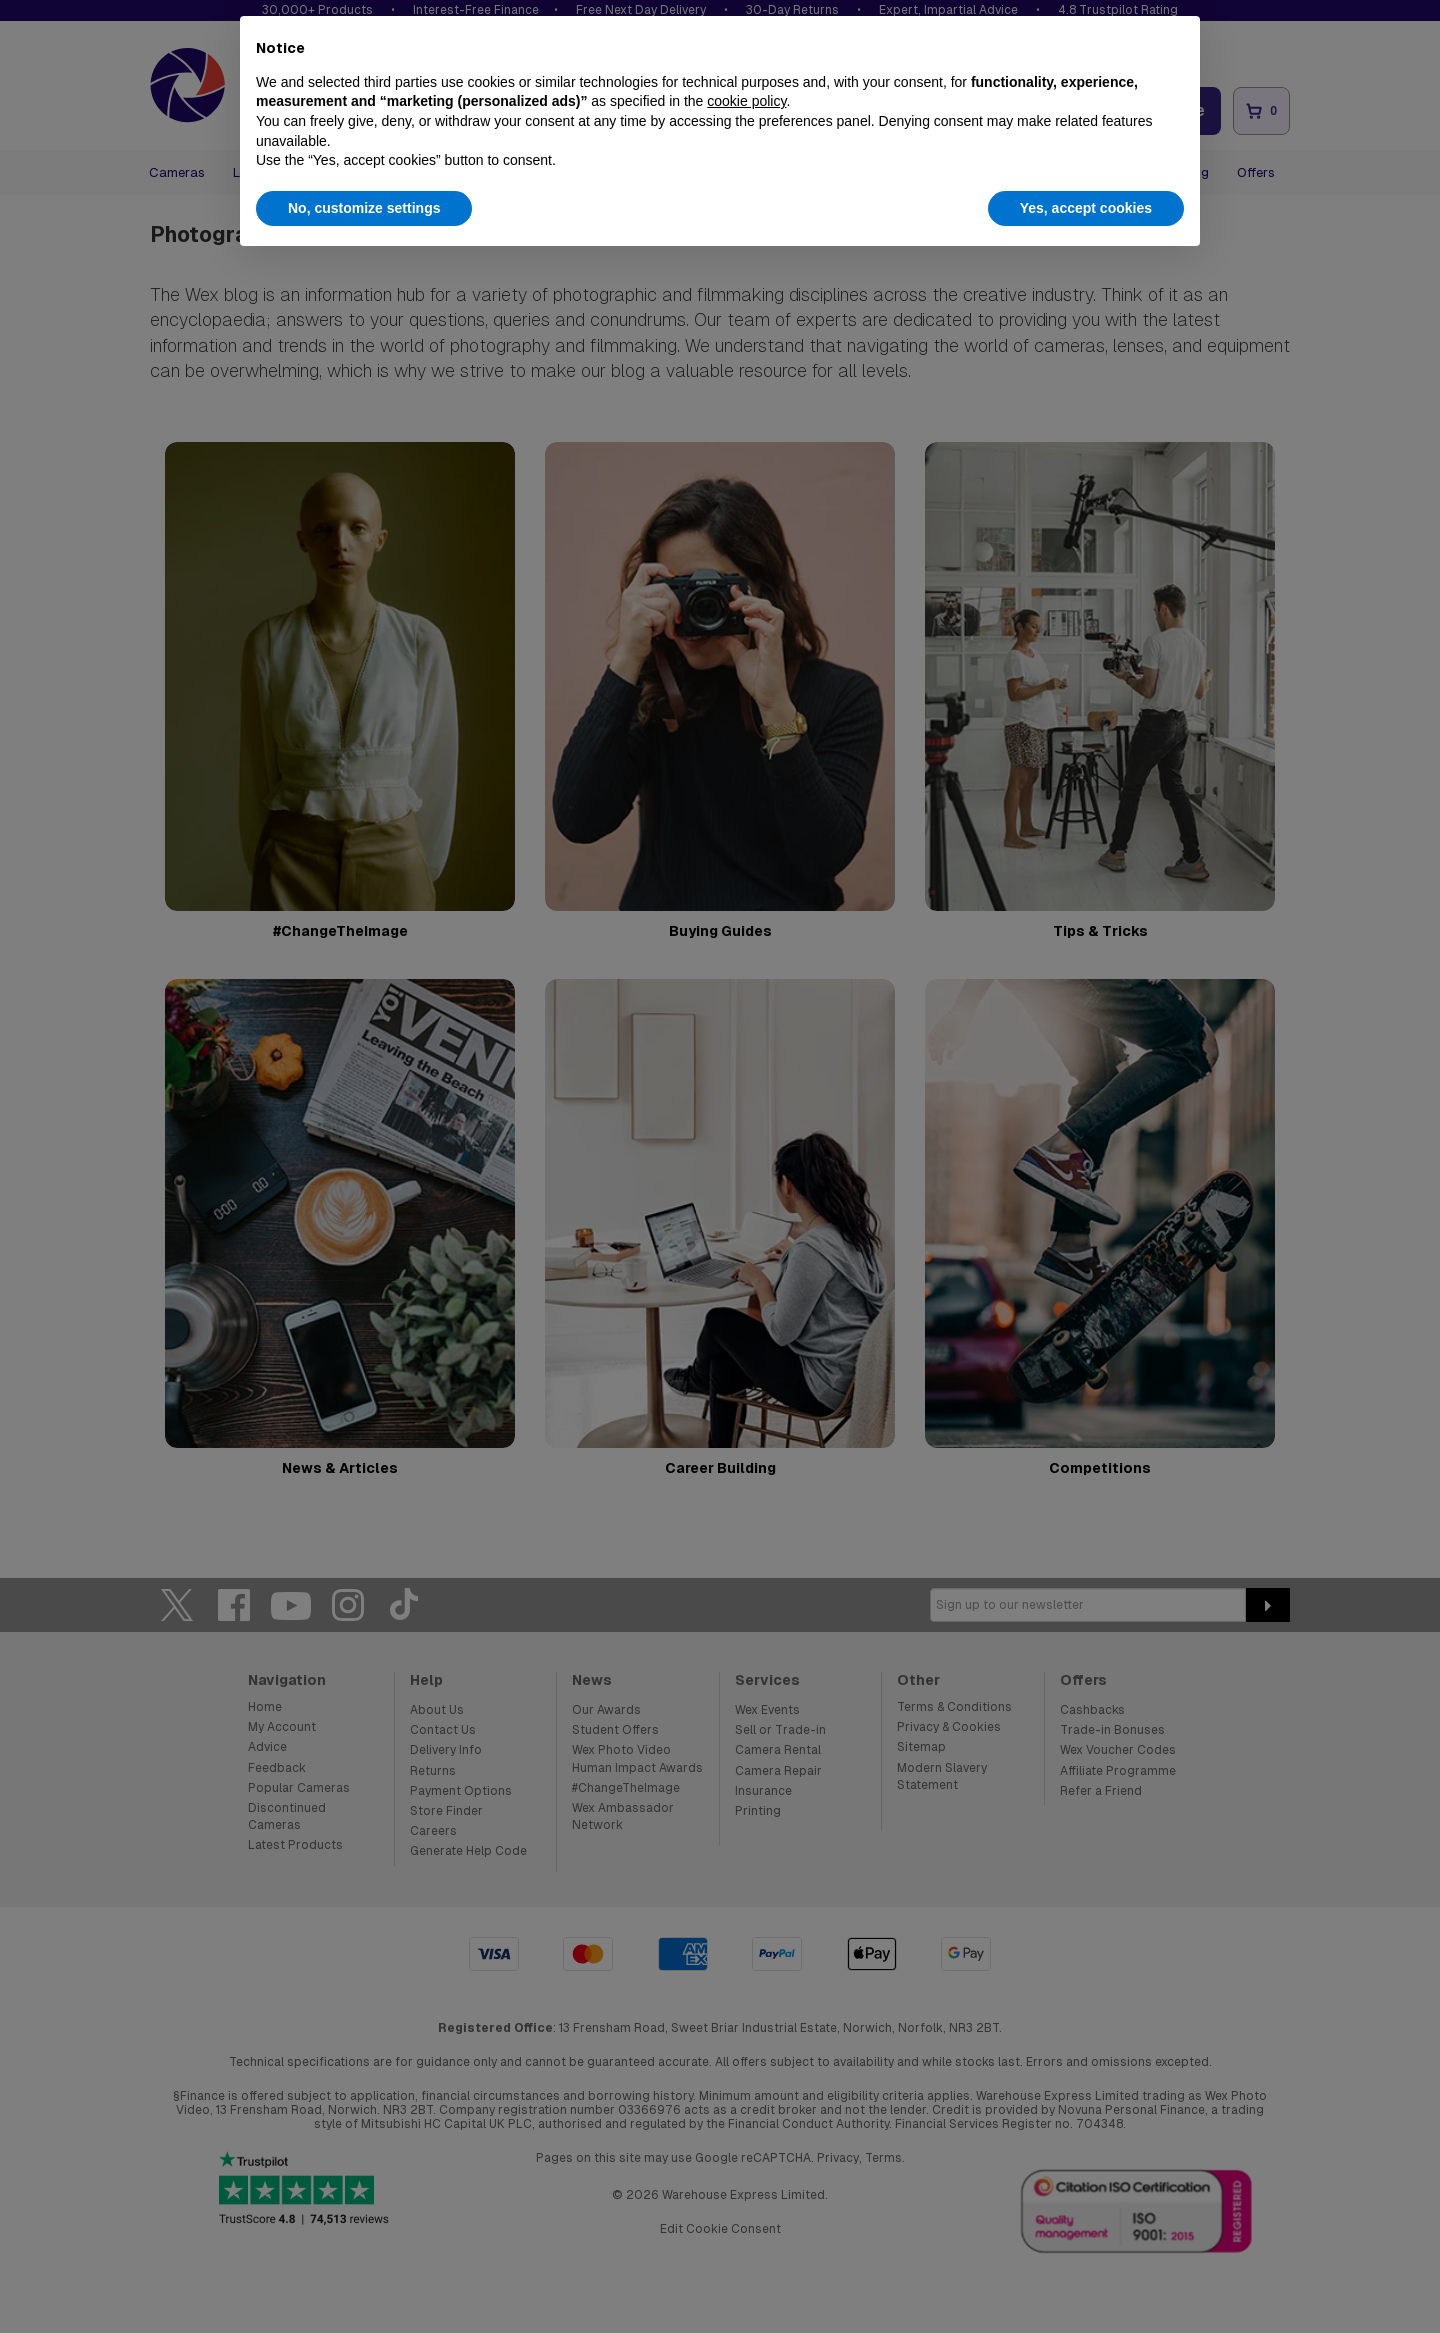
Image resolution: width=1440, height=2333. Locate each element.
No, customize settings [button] (364, 208)
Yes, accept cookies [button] (1086, 208)
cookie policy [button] (746, 101)
